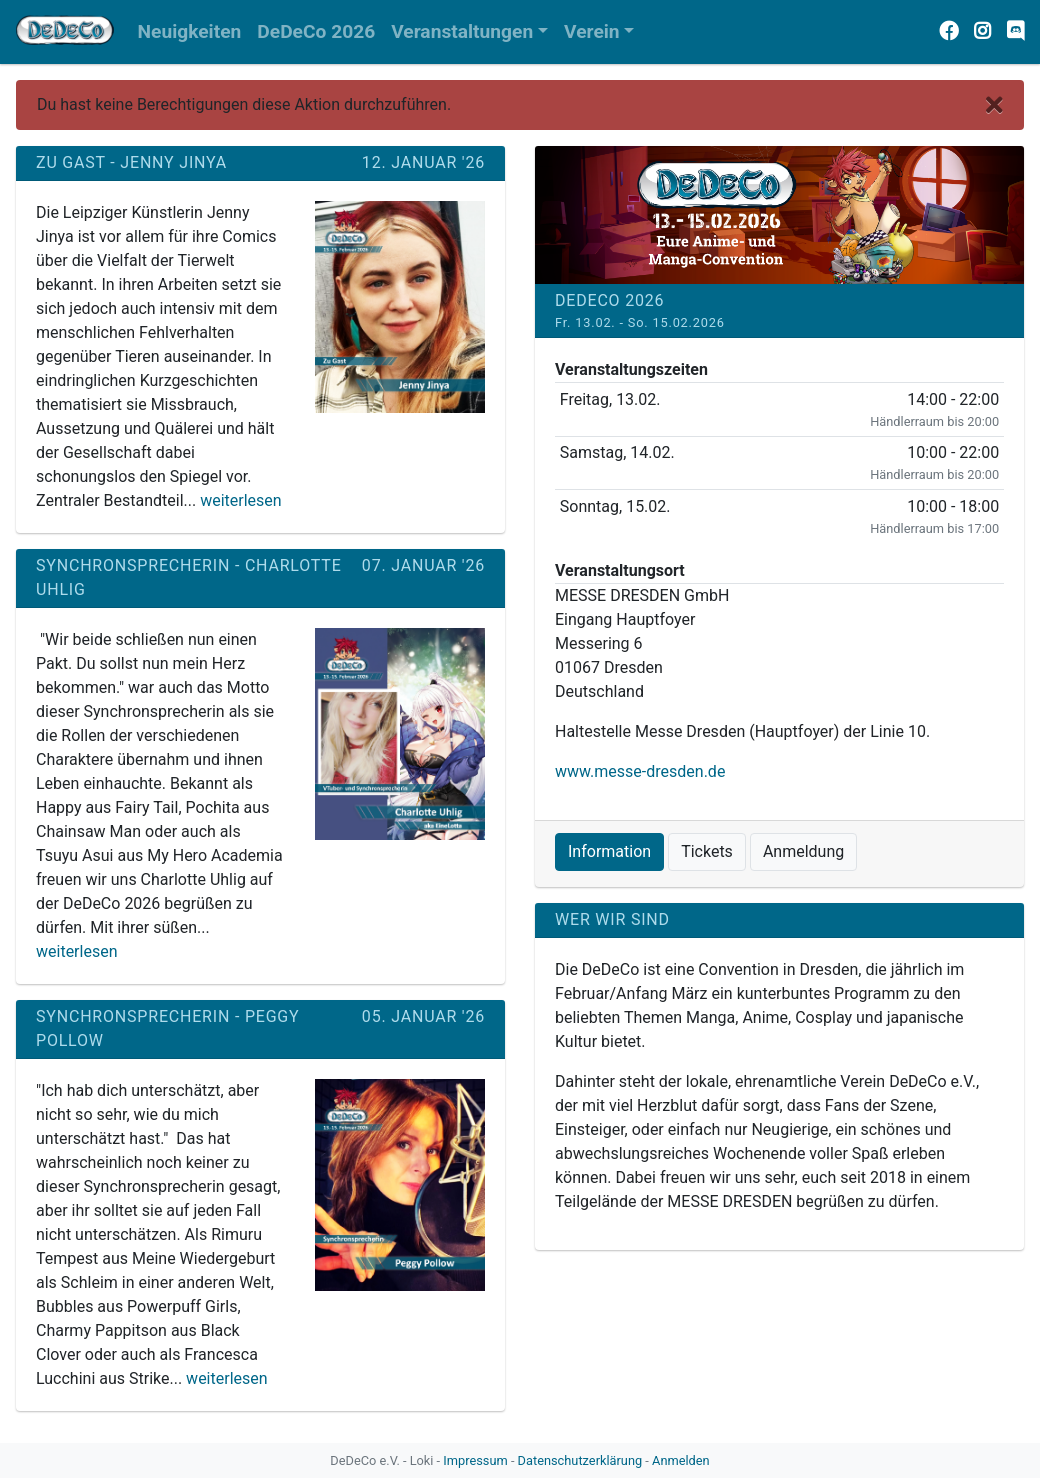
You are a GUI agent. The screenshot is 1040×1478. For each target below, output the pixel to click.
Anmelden (681, 1460)
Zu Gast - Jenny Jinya (131, 162)
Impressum (475, 1460)
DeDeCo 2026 (609, 300)
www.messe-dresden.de (640, 771)
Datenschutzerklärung (580, 1460)
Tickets (707, 851)
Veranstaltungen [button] (462, 31)
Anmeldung (803, 851)
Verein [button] (592, 31)
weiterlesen (241, 500)
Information (609, 851)
